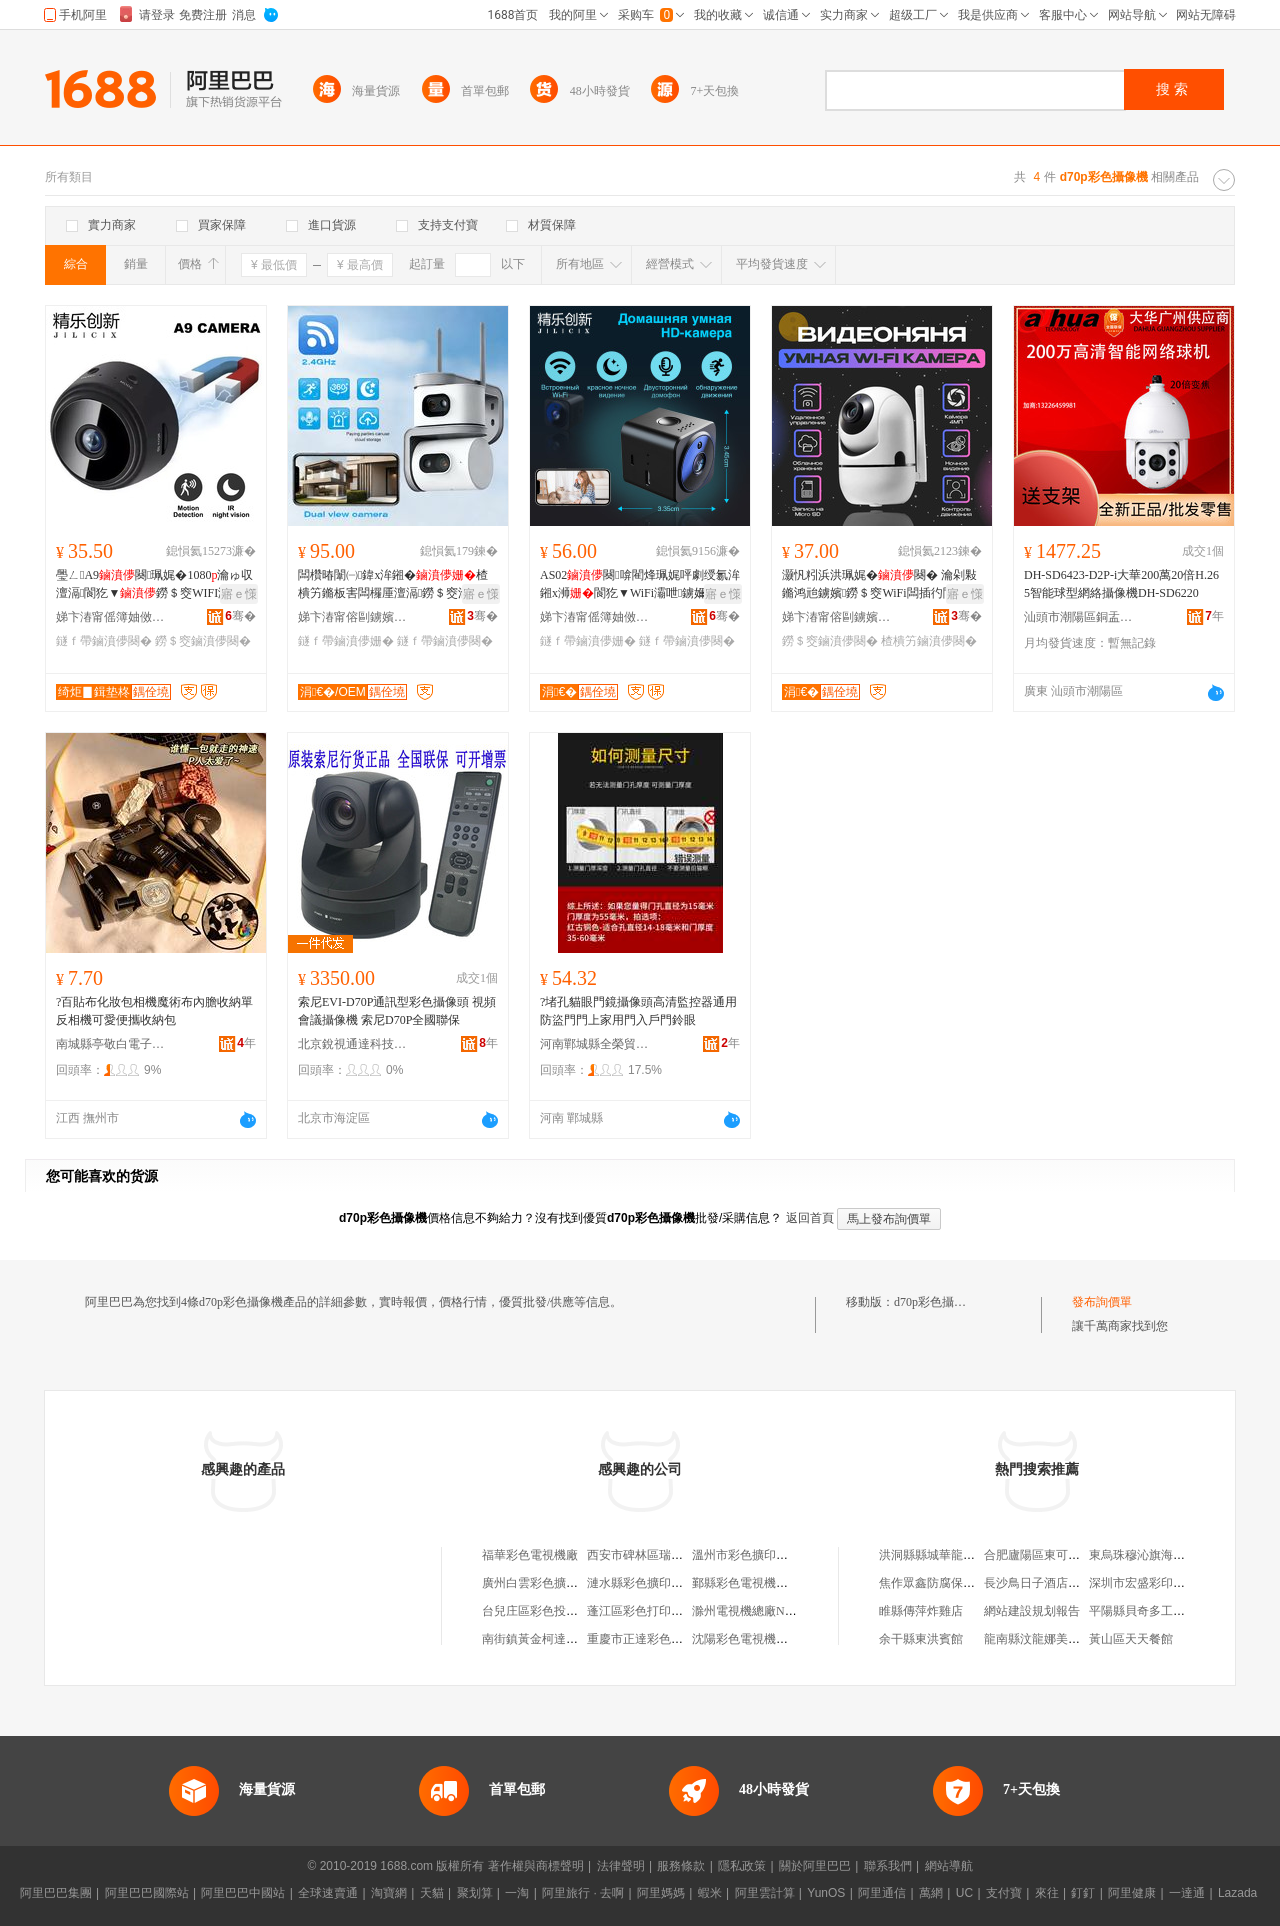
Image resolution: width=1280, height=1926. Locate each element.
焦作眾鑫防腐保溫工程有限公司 (963, 1583)
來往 (1047, 1893)
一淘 (517, 1893)
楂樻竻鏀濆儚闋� (929, 641)
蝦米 (710, 1893)
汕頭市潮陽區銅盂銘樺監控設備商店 (1079, 617)
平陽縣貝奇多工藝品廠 (1149, 1611)
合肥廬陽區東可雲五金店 (1050, 1555)
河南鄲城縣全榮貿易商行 (595, 1044)
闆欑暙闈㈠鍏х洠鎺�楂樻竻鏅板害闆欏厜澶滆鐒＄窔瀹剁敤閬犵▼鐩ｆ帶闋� (396, 585)
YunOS (826, 1893)
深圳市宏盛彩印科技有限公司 (1167, 1583)
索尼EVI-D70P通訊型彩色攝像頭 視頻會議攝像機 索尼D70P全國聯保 (397, 1011)
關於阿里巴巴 (815, 1866)
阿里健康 (1132, 1893)
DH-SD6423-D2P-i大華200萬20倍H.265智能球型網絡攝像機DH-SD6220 (1121, 584)
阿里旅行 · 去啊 (583, 1893)
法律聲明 (621, 1866)
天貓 (432, 1893)
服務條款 (681, 1866)
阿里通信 (882, 1893)
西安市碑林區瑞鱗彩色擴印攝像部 (677, 1555)
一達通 (1187, 1893)
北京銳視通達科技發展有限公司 (353, 1044)
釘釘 (1083, 1893)
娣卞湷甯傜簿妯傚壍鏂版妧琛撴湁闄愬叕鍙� (111, 617)
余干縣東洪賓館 (921, 1639)
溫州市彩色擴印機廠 (746, 1555)
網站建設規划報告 (1032, 1611)
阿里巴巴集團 (56, 1893)
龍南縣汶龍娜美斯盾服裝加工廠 (1068, 1639)
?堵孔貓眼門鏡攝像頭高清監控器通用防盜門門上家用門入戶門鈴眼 (638, 1011)
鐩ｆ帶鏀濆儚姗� (346, 641)
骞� (240, 616)
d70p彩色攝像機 (936, 1302)
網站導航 (949, 1866)
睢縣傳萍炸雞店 (921, 1611)
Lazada (1237, 1893)
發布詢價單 (1102, 1302)
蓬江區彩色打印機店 (641, 1611)
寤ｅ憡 (239, 594)
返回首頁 (810, 1218)
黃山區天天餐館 (1131, 1639)
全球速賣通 (328, 1893)
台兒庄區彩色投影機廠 (542, 1611)
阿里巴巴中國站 (243, 1893)
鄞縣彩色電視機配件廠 (752, 1583)
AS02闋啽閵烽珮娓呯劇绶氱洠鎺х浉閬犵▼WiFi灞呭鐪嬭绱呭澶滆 (640, 585)
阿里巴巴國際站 (147, 1893)
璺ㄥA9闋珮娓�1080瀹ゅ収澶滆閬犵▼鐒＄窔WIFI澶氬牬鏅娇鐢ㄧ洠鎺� (155, 585)
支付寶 (1004, 1893)
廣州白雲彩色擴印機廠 (542, 1583)
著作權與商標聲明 (536, 1866)
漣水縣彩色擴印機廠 (641, 1583)
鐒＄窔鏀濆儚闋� (203, 641)
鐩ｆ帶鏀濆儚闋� (104, 641)
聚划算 (475, 1893)
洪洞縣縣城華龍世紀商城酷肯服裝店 (975, 1555)
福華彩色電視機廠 (530, 1555)
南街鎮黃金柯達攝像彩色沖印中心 (572, 1639)
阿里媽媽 (661, 1893)
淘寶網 (389, 1893)
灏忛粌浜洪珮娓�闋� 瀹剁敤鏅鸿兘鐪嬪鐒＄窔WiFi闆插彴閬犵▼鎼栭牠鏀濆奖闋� (880, 585)
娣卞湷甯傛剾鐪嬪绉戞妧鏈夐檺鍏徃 (353, 617)
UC (964, 1893)
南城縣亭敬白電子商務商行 (111, 1044)
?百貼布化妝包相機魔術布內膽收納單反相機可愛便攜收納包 (154, 1011)
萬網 (931, 1893)
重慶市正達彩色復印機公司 (659, 1639)
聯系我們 (888, 1866)
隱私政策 (742, 1866)
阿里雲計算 (765, 1893)
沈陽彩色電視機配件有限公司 (770, 1639)
